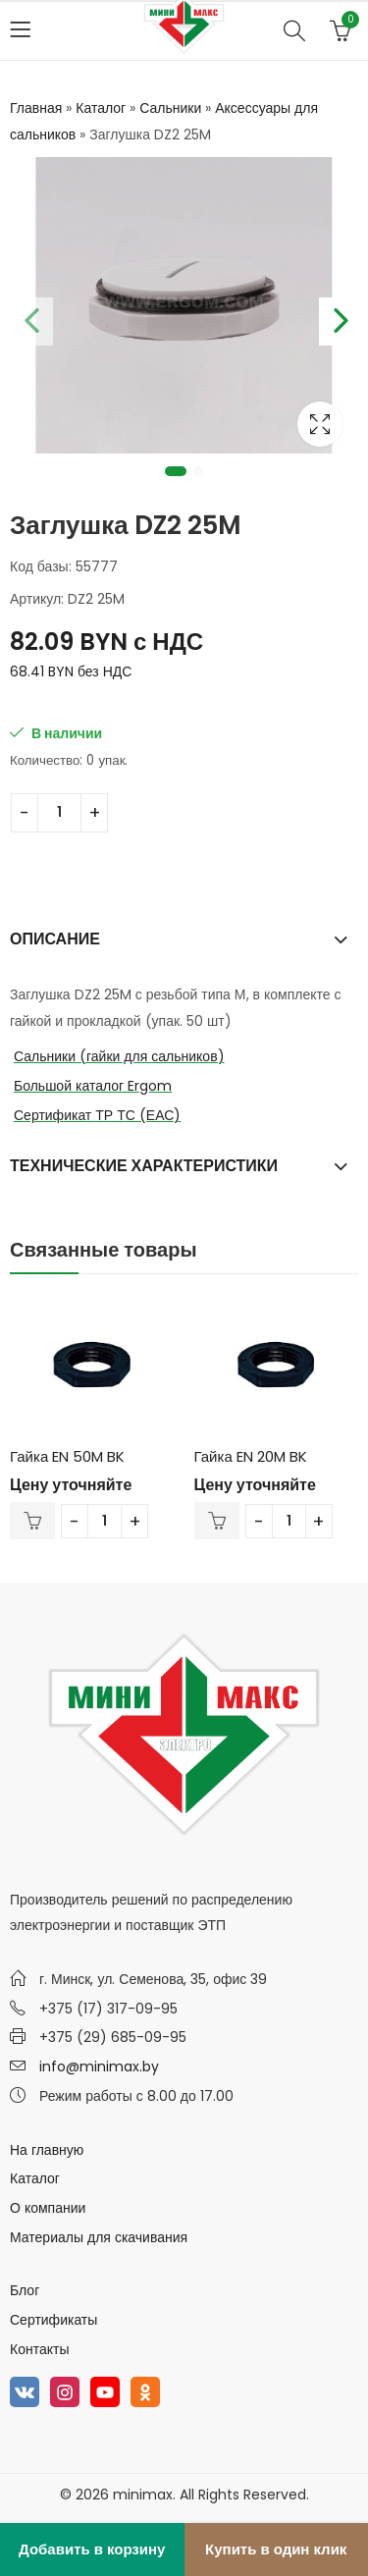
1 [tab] (175, 471)
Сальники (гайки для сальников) (119, 1056)
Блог (24, 2290)
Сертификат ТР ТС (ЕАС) (97, 1115)
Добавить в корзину (92, 2549)
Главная (36, 108)
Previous (29, 317)
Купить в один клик (275, 2549)
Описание (55, 939)
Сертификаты (53, 2320)
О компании (47, 2208)
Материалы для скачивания (98, 2237)
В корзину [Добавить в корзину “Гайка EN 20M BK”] (216, 1520)
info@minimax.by (99, 2066)
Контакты (39, 2349)
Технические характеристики (144, 1165)
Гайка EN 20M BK (250, 1456)
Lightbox (319, 424)
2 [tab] (198, 471)
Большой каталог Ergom (93, 1086)
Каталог (101, 108)
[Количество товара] (59, 812)
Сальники (170, 108)
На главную (46, 2150)
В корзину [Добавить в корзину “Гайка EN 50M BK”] (32, 1520)
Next (338, 317)
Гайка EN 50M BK (67, 1456)
